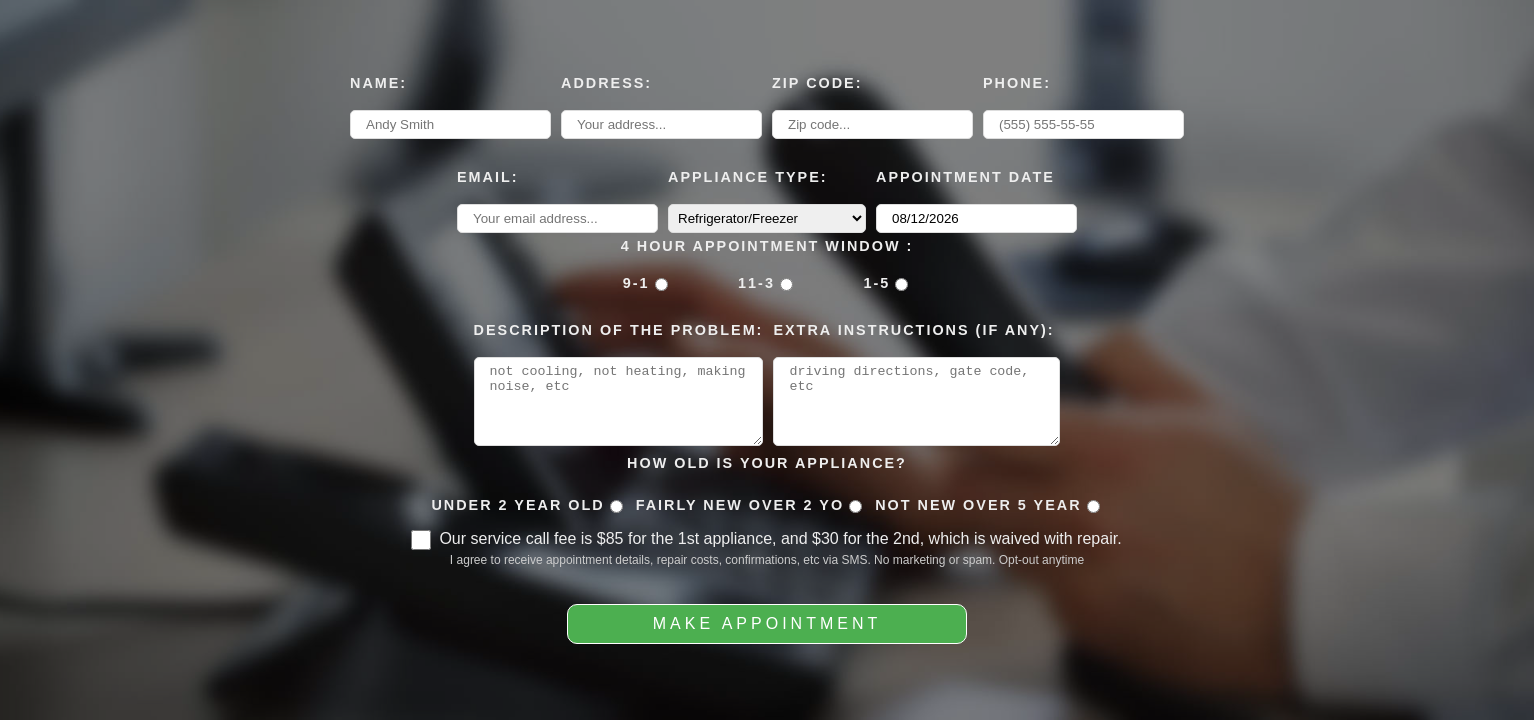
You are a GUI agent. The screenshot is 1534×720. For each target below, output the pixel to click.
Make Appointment (767, 630)
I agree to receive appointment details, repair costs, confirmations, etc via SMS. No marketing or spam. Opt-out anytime (767, 567)
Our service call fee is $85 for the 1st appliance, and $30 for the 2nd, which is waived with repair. (780, 545)
